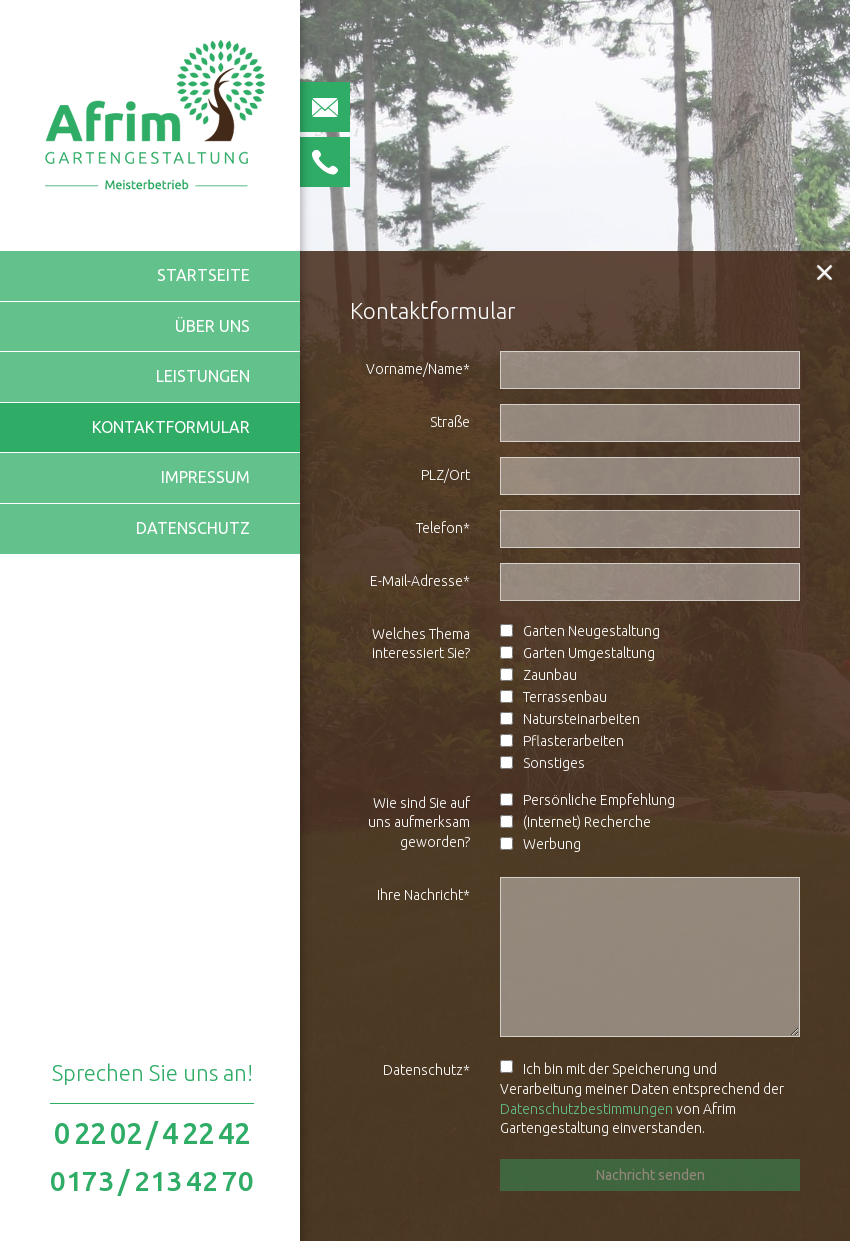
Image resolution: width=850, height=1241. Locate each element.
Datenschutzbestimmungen (586, 1109)
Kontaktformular (171, 427)
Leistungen (203, 376)
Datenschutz (193, 528)
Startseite (203, 275)
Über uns (212, 326)
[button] (825, 272)
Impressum (205, 477)
